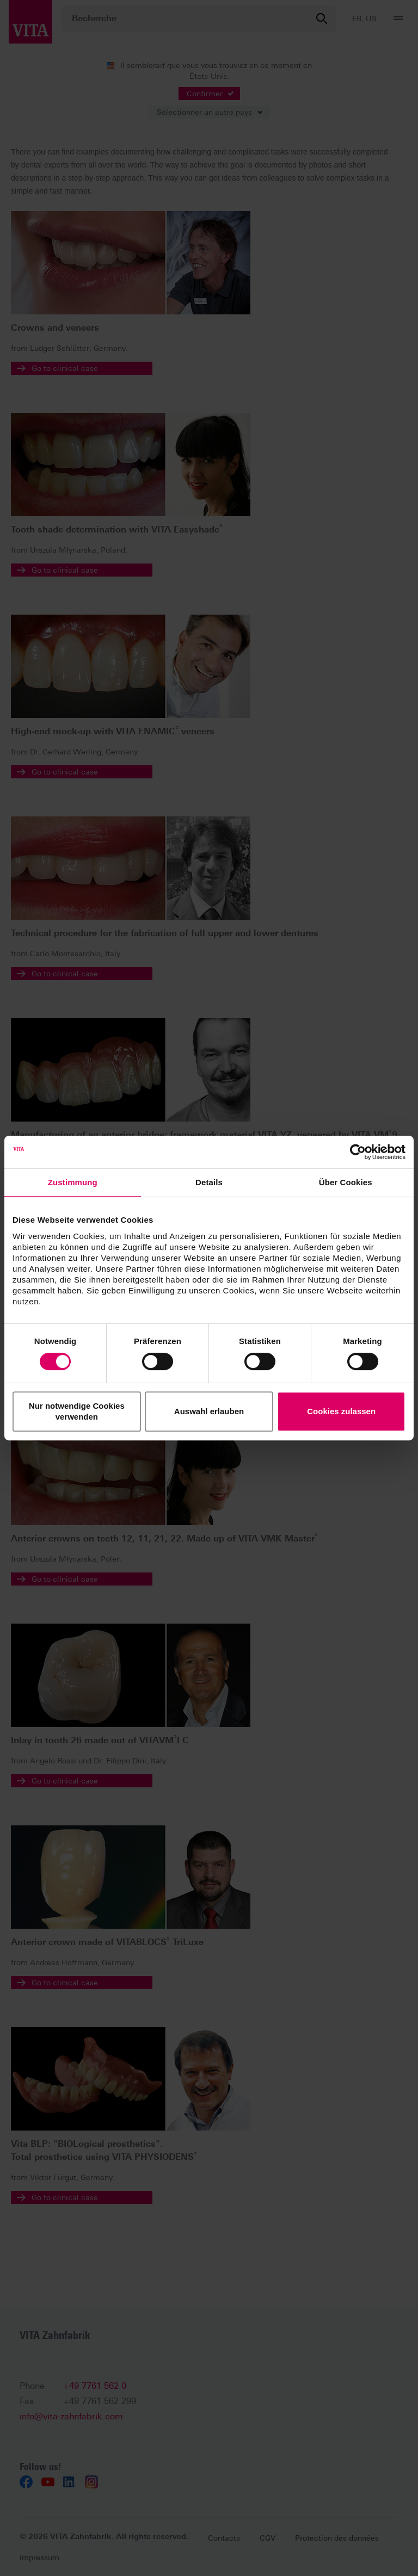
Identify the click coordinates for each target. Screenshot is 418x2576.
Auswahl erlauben (209, 1411)
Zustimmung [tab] (72, 1182)
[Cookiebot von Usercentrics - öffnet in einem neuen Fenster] (357, 1152)
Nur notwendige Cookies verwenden (77, 1411)
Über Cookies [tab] (345, 1182)
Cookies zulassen (341, 1411)
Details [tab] (209, 1182)
